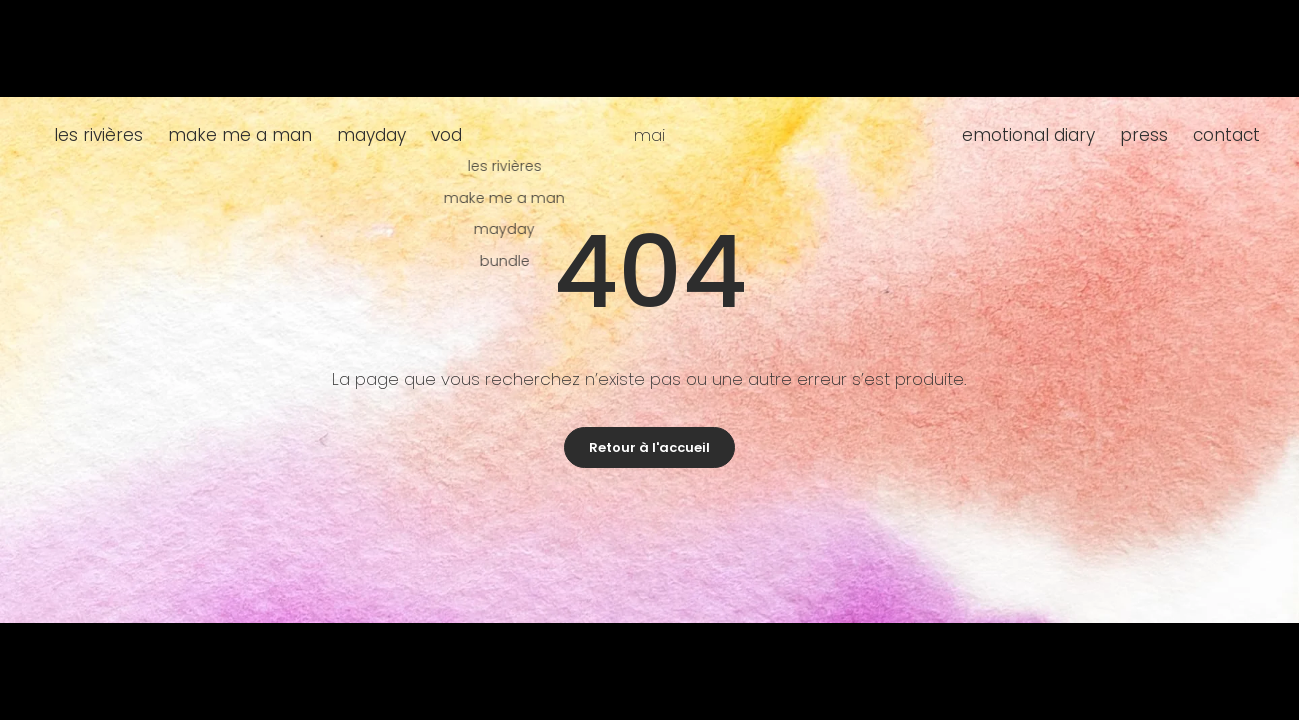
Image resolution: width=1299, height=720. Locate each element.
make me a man (240, 135)
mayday (371, 135)
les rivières (98, 135)
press (1144, 135)
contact (1226, 135)
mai (649, 135)
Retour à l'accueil (649, 447)
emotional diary (1028, 135)
